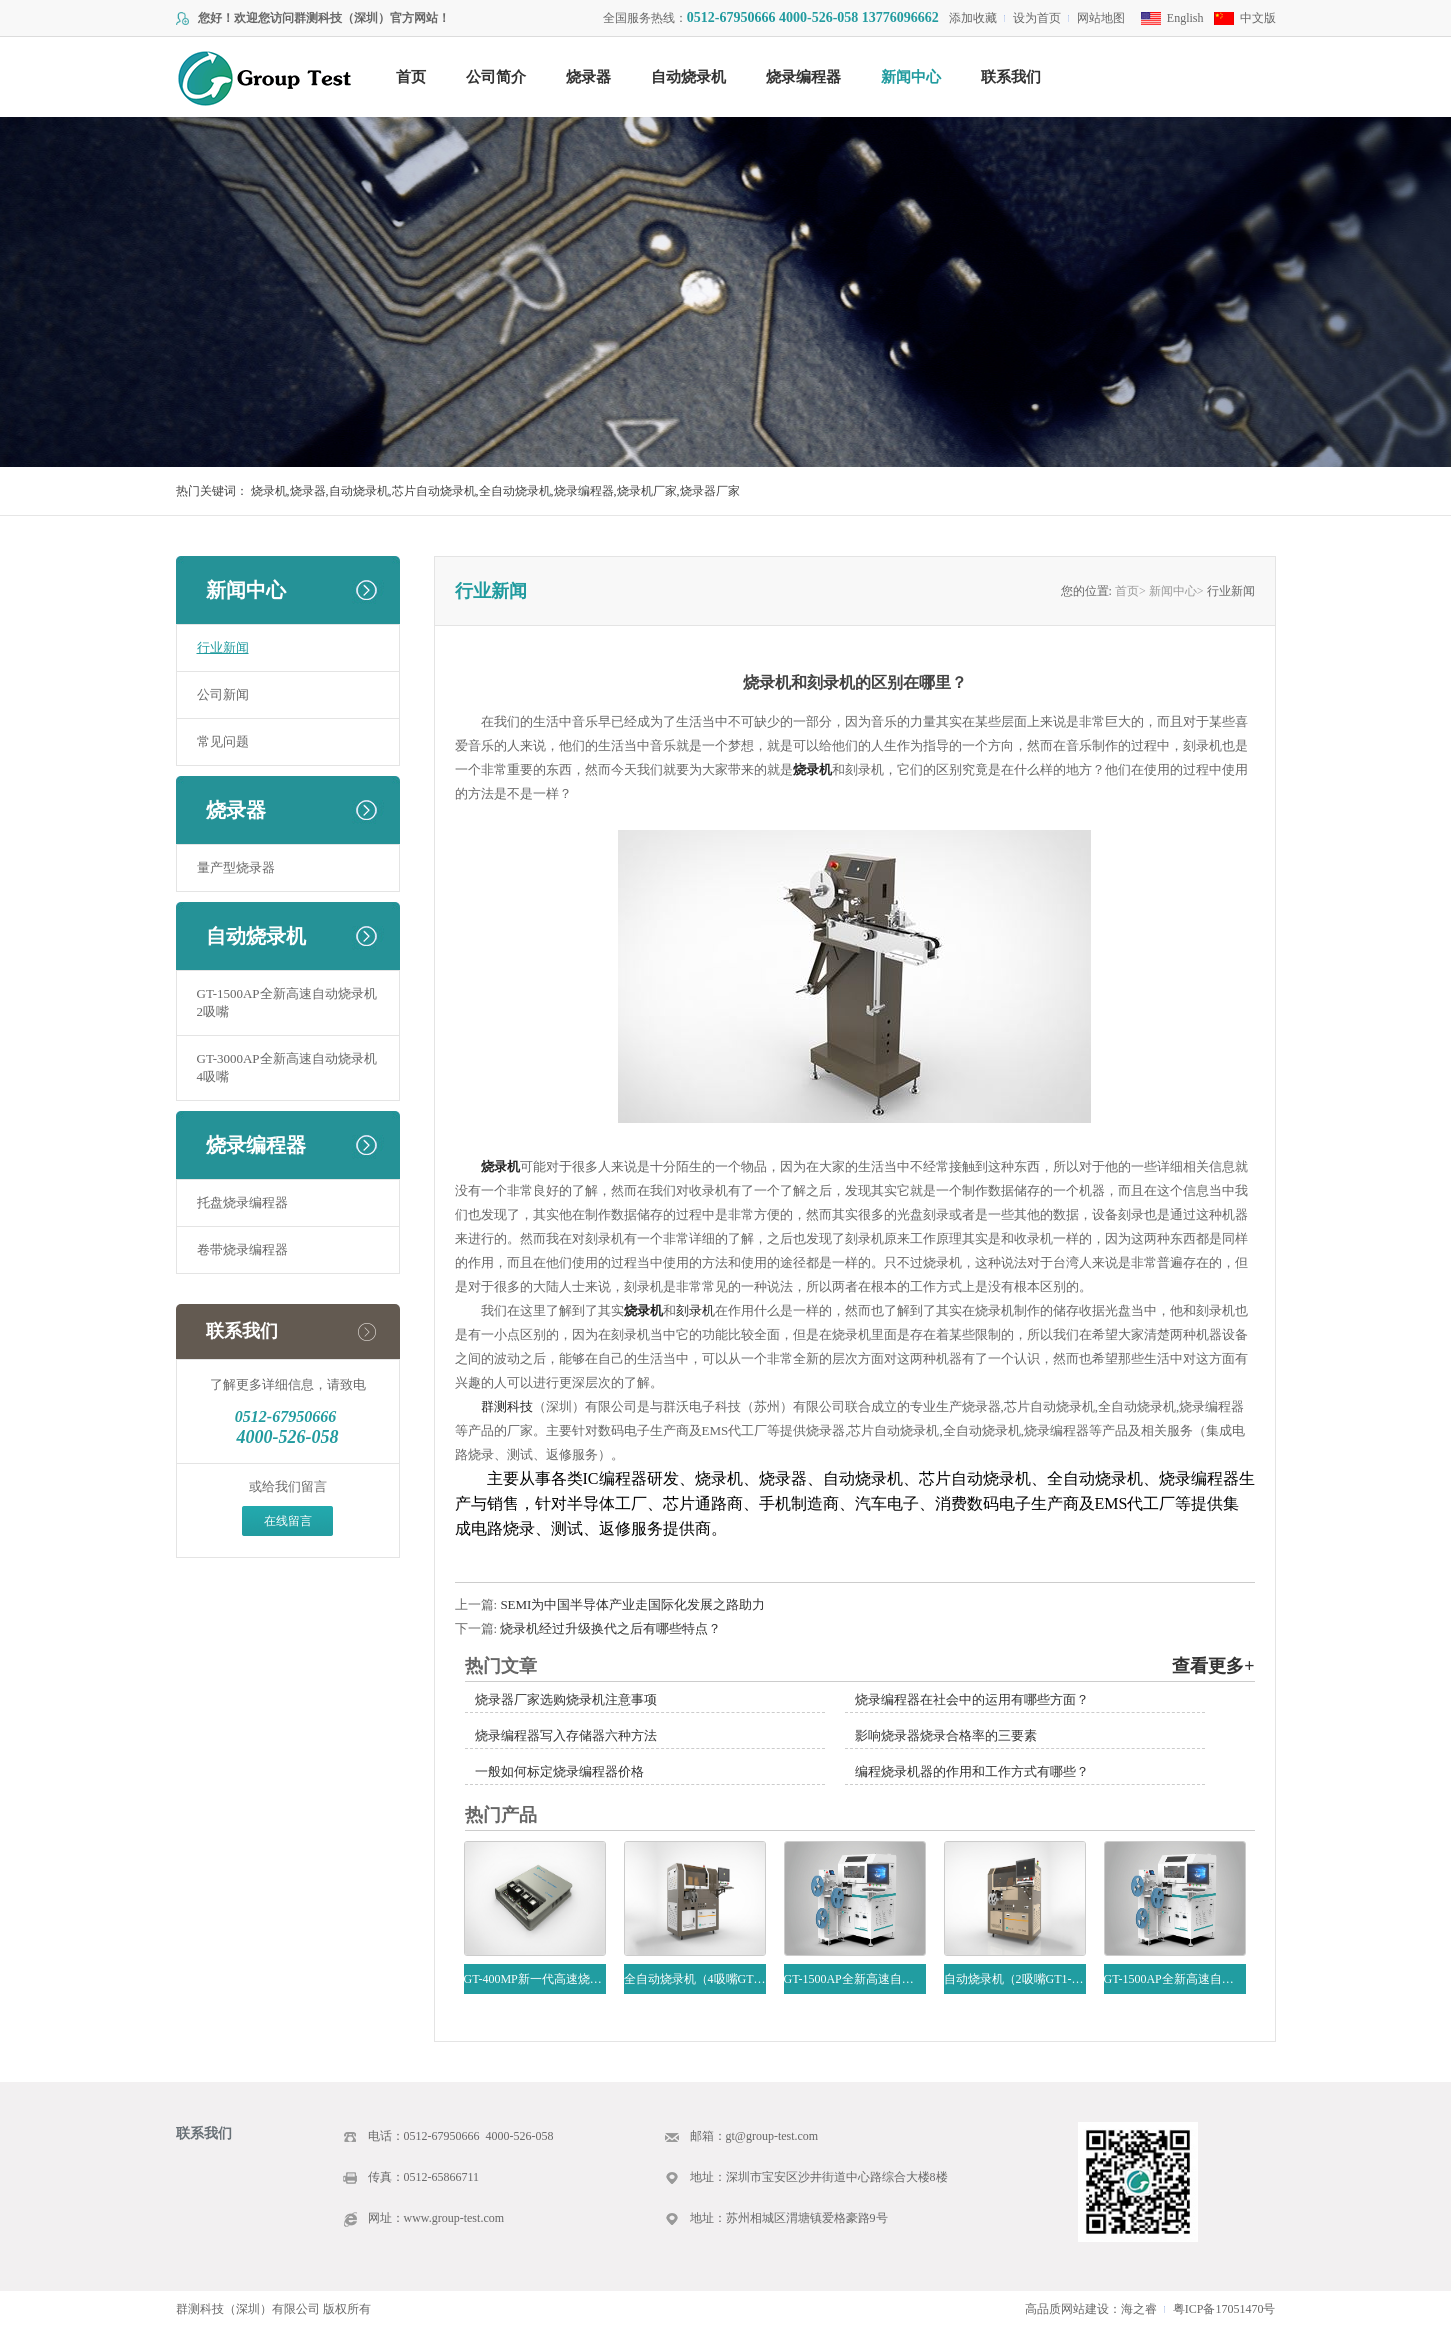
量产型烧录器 (236, 867)
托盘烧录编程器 (242, 1202)
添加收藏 (973, 18)
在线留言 (288, 1521)
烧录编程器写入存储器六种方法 (566, 1735)
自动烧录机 (688, 77)
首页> (1130, 591)
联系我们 (1011, 77)
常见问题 (223, 741)
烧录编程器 (803, 77)
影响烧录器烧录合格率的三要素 (946, 1735)
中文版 (1258, 18)
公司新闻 (223, 694)
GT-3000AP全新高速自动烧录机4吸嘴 (287, 1067)
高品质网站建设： (1073, 2309)
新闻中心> (1176, 591)
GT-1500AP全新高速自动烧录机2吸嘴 (287, 1002)
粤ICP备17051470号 (1224, 2309)
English (1185, 18)
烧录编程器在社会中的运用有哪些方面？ (972, 1699)
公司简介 (496, 77)
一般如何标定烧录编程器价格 (559, 1771)
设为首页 (1037, 18)
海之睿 (1139, 2309)
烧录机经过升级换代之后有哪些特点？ (610, 1628)
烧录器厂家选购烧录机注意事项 (566, 1699)
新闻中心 (911, 77)
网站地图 (1101, 18)
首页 (411, 77)
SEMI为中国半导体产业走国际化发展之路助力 (632, 1604)
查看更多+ (1213, 1666)
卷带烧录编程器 (242, 1249)
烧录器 (588, 77)
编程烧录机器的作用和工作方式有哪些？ (972, 1771)
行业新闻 (223, 647)
